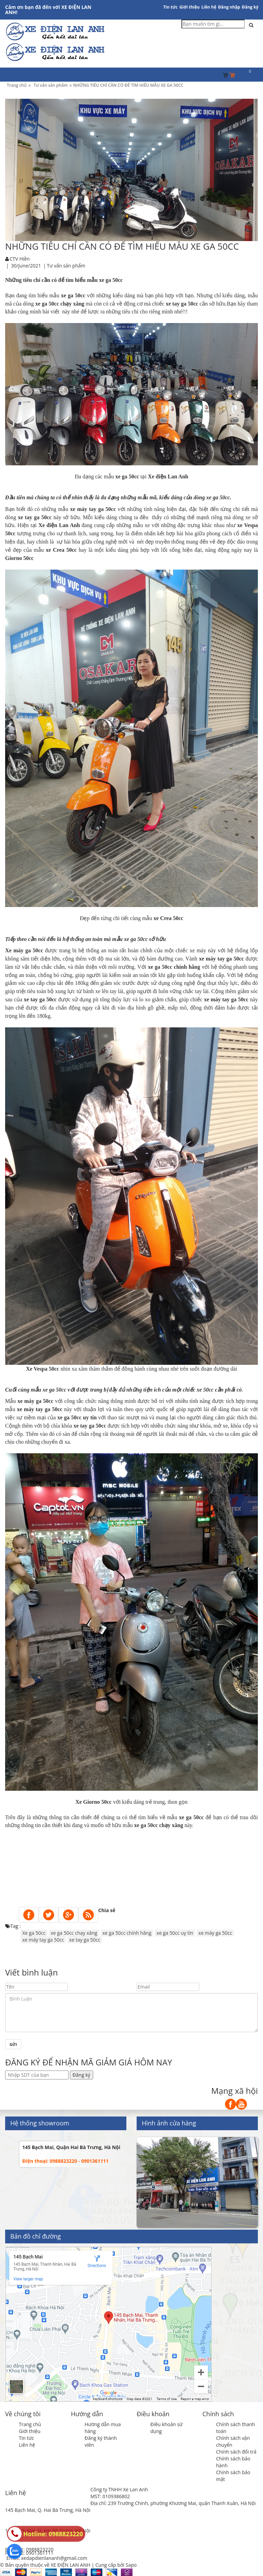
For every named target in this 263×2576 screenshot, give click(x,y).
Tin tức (170, 7)
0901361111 (39, 2553)
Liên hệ (208, 7)
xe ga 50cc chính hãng (126, 1933)
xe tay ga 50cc (84, 1939)
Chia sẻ (106, 1910)
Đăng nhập (229, 7)
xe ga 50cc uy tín (174, 1933)
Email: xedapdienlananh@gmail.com (47, 2558)
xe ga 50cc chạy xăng (74, 1933)
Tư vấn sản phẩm (66, 265)
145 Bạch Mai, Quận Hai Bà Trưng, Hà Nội (71, 2147)
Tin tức (26, 2438)
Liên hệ (27, 2445)
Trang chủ (30, 2424)
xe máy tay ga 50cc (43, 1939)
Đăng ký (250, 7)
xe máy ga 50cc (215, 1933)
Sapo (131, 2565)
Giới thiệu (189, 7)
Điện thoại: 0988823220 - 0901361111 (65, 2161)
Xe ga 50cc (34, 1933)
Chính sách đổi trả (236, 2451)
